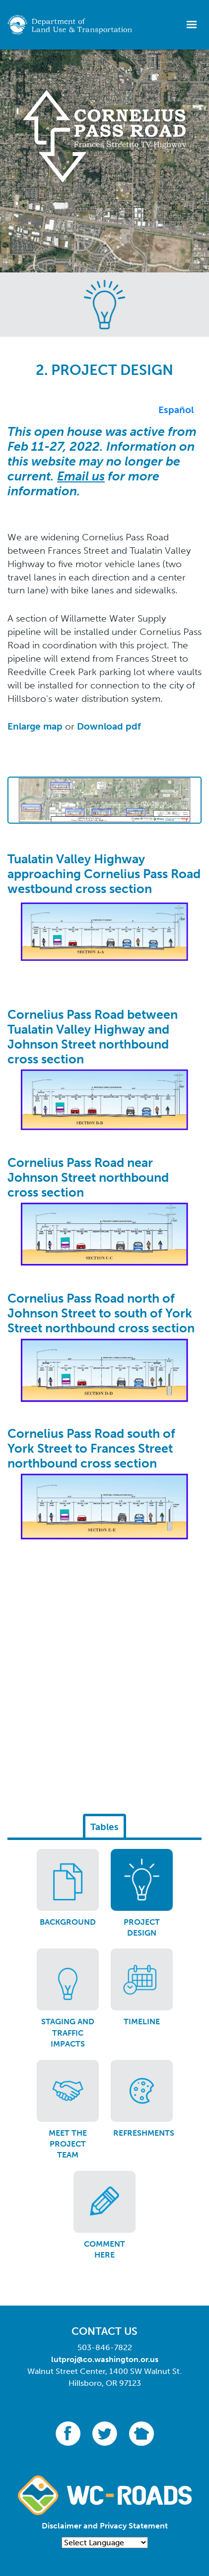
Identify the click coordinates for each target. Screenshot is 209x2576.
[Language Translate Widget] (105, 2542)
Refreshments (143, 2133)
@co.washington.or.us (117, 2359)
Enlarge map (35, 726)
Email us (81, 476)
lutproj (63, 2359)
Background (68, 1922)
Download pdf (109, 726)
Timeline (142, 2021)
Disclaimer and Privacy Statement (105, 2525)
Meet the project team (68, 2144)
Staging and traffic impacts (67, 2033)
